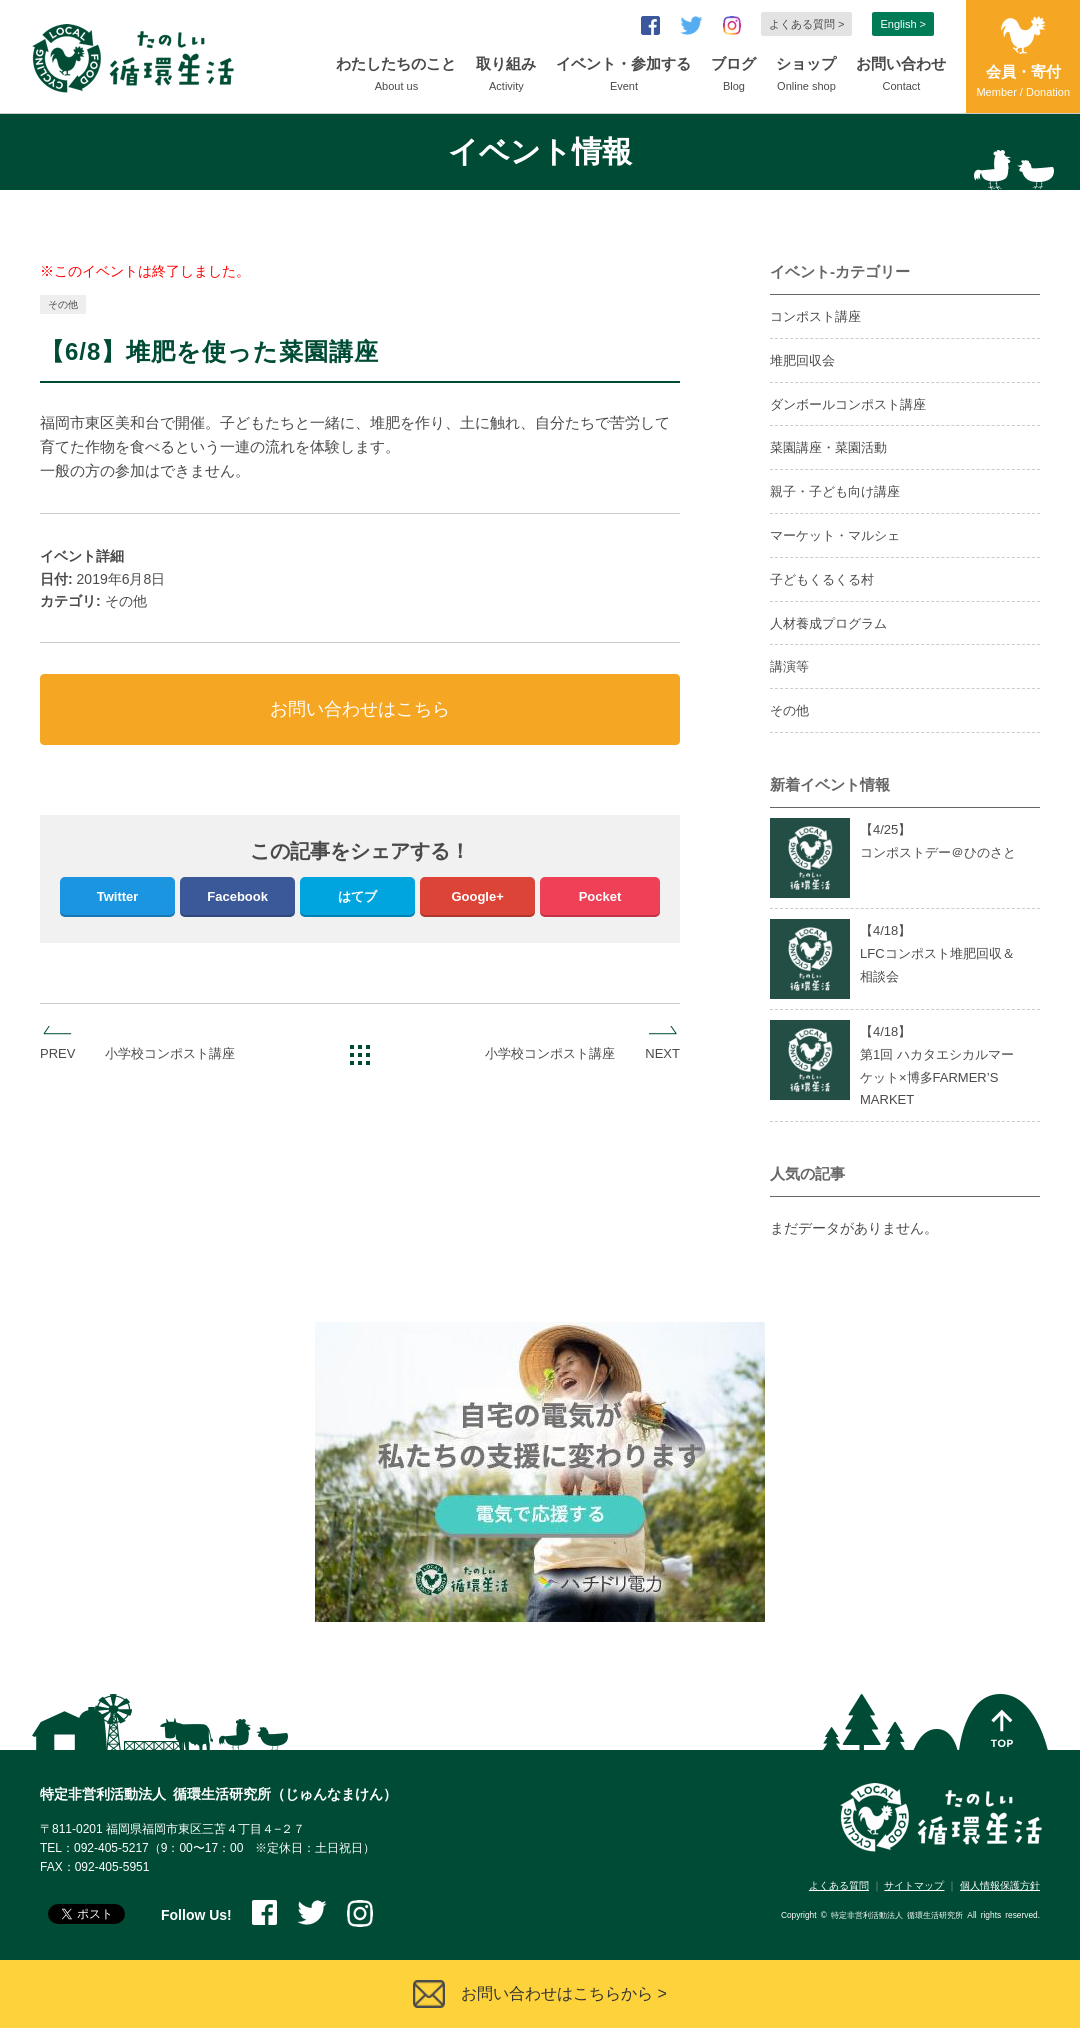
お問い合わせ (901, 76)
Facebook (237, 896)
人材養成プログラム (828, 623)
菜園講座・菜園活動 (828, 447)
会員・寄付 (1023, 82)
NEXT (662, 1053)
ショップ (806, 76)
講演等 (789, 666)
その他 (63, 304)
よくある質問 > (806, 24)
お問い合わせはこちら (360, 709)
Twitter (118, 896)
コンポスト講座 (815, 316)
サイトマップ (914, 1885)
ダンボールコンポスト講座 (848, 404)
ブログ (733, 76)
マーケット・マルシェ (835, 535)
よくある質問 (839, 1885)
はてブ (357, 896)
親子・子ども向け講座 (835, 491)
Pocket (600, 896)
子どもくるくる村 (822, 579)
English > (903, 24)
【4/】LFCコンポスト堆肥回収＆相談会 (937, 953)
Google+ (477, 896)
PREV (57, 1053)
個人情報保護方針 (1000, 1885)
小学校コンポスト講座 (170, 1053)
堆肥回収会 (802, 360)
